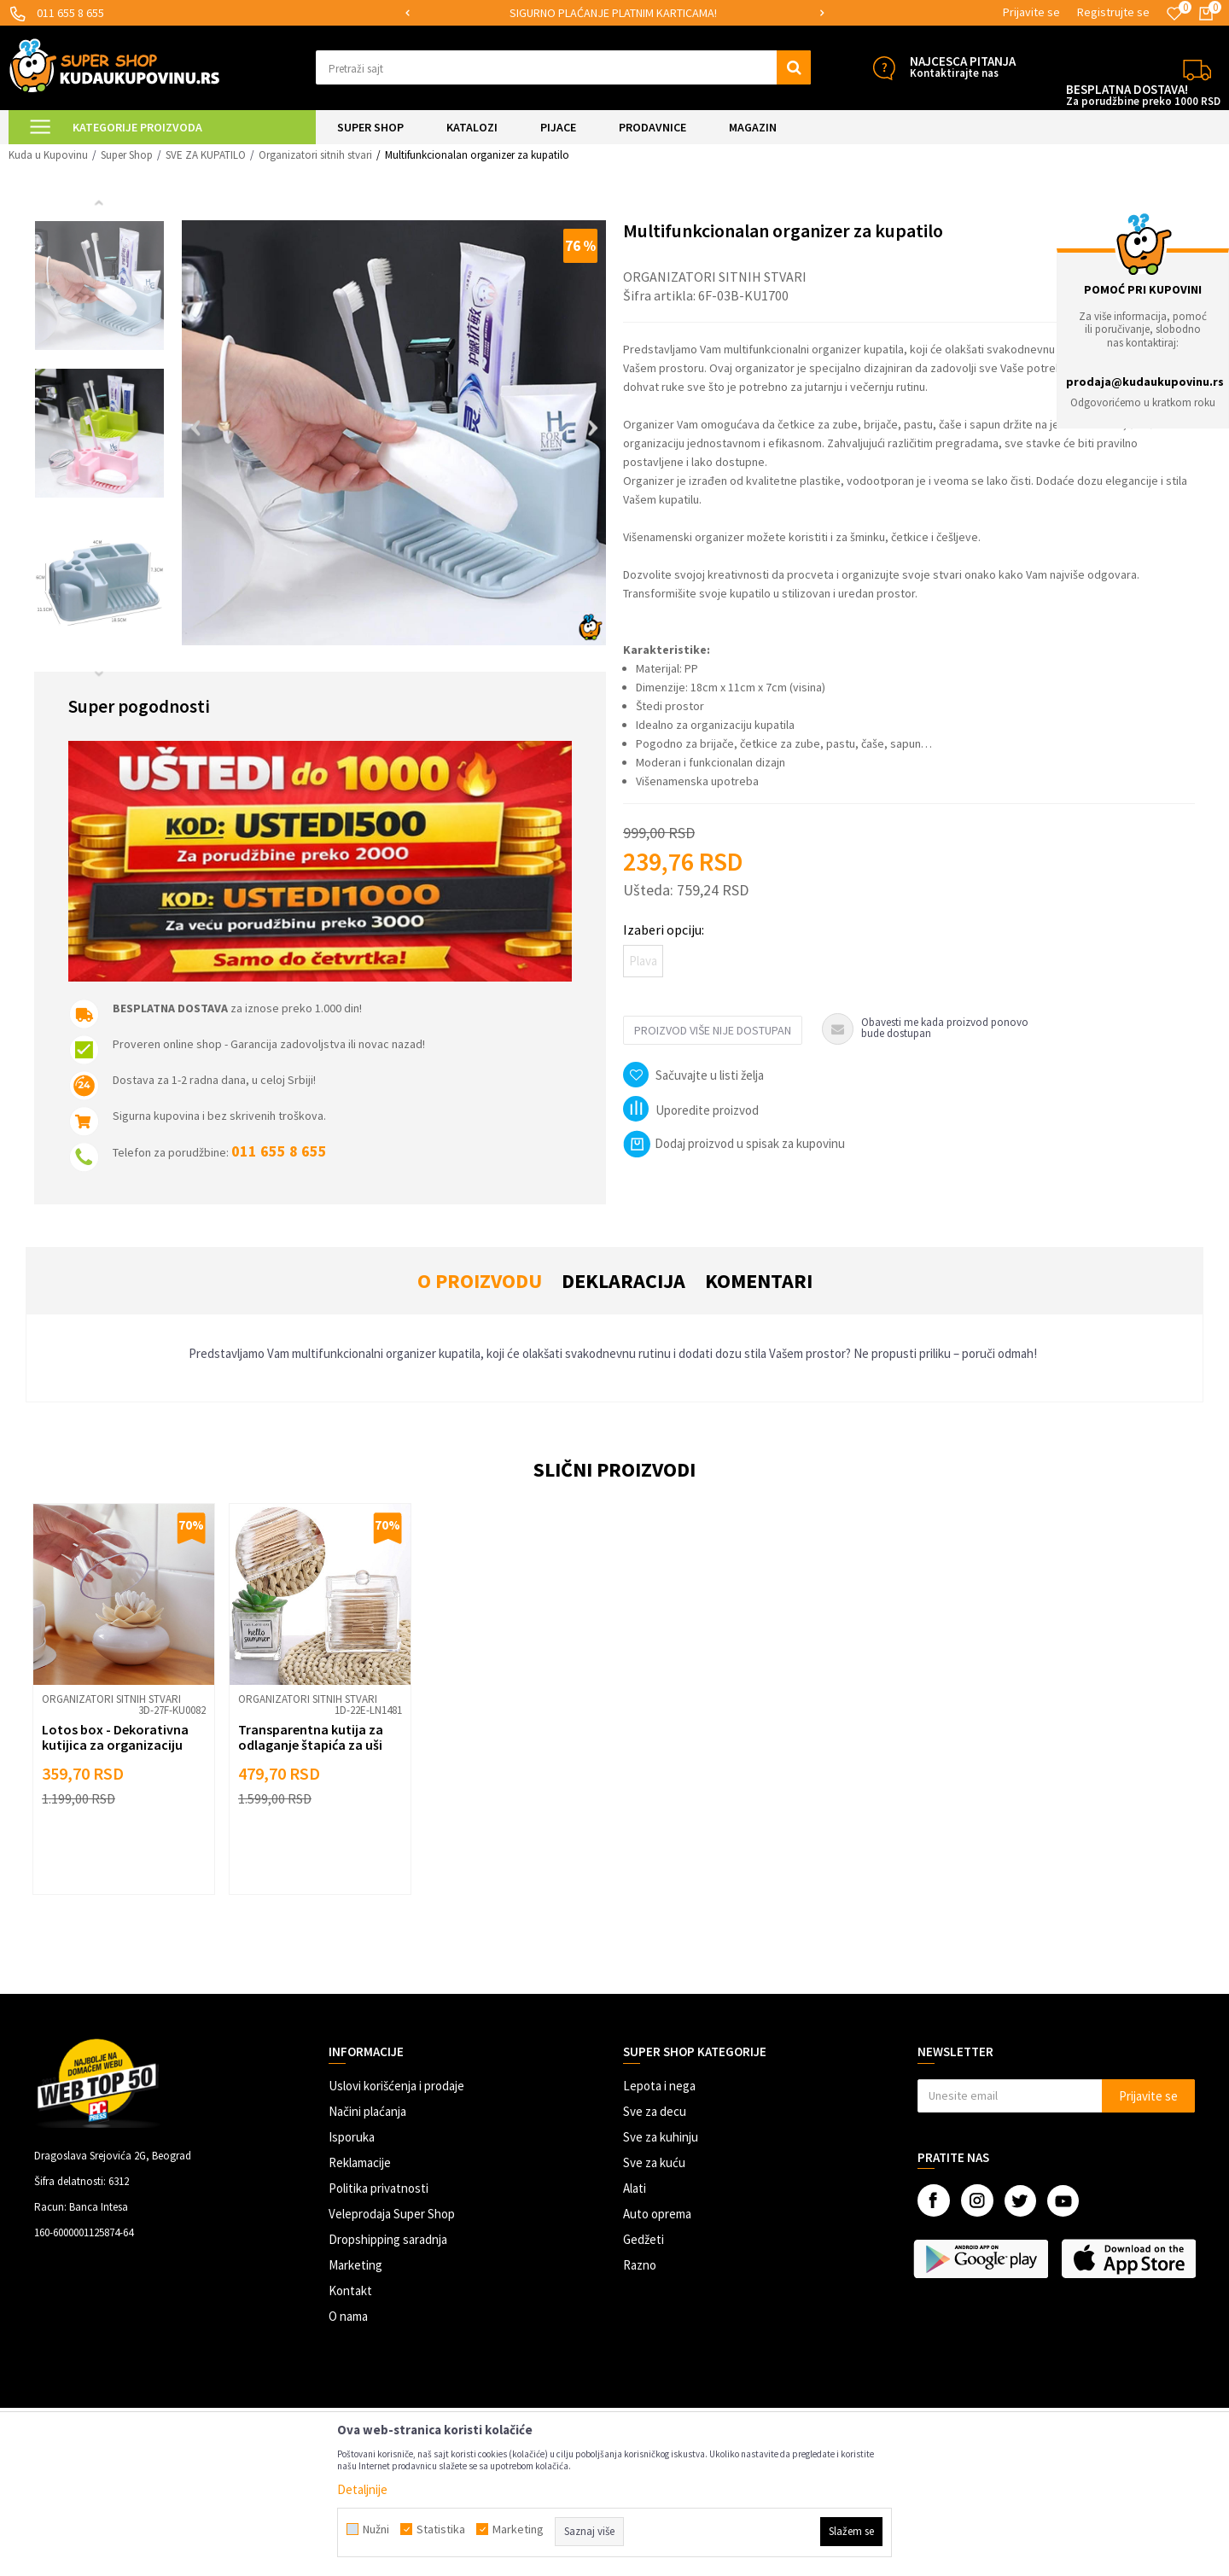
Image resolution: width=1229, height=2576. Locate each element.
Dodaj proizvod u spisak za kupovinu (734, 1143)
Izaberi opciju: (663, 929)
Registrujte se (1113, 12)
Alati (634, 2188)
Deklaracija (623, 1281)
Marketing (355, 2264)
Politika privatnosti (378, 2188)
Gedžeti (643, 2239)
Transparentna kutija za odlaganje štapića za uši (310, 1737)
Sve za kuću (654, 2162)
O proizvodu (479, 1281)
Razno (639, 2264)
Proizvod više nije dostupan (712, 1030)
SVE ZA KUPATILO (206, 155)
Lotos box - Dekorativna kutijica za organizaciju (115, 1737)
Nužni (376, 2529)
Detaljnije (362, 2489)
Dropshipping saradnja (388, 2239)
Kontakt (350, 2290)
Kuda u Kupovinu (48, 155)
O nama (348, 2316)
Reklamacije (360, 2162)
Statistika (440, 2529)
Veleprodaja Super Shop (392, 2213)
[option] (614, 13)
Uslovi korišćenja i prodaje (396, 2085)
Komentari (759, 1281)
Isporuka (352, 2136)
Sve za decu (654, 2111)
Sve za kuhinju (660, 2136)
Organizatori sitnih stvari (315, 155)
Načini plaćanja (367, 2111)
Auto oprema (657, 2213)
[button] (563, 67)
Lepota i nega (659, 2085)
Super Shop (127, 155)
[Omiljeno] (1174, 13)
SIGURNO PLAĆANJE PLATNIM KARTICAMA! (613, 12)
